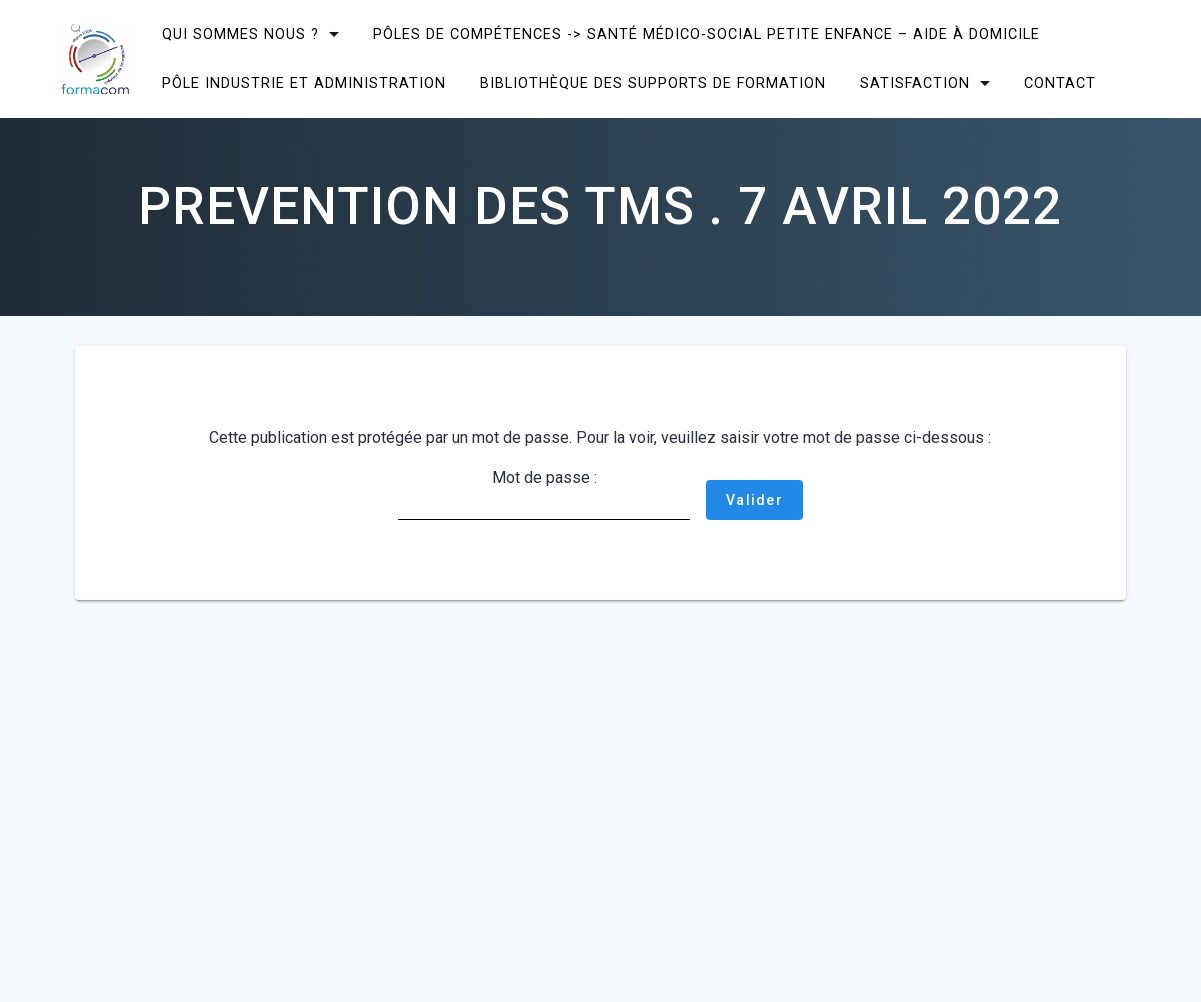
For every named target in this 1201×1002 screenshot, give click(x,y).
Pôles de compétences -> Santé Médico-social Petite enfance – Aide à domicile (706, 34)
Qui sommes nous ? (240, 34)
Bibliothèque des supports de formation (653, 83)
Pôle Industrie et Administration (304, 83)
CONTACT (1060, 83)
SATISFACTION (915, 83)
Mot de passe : (544, 494)
